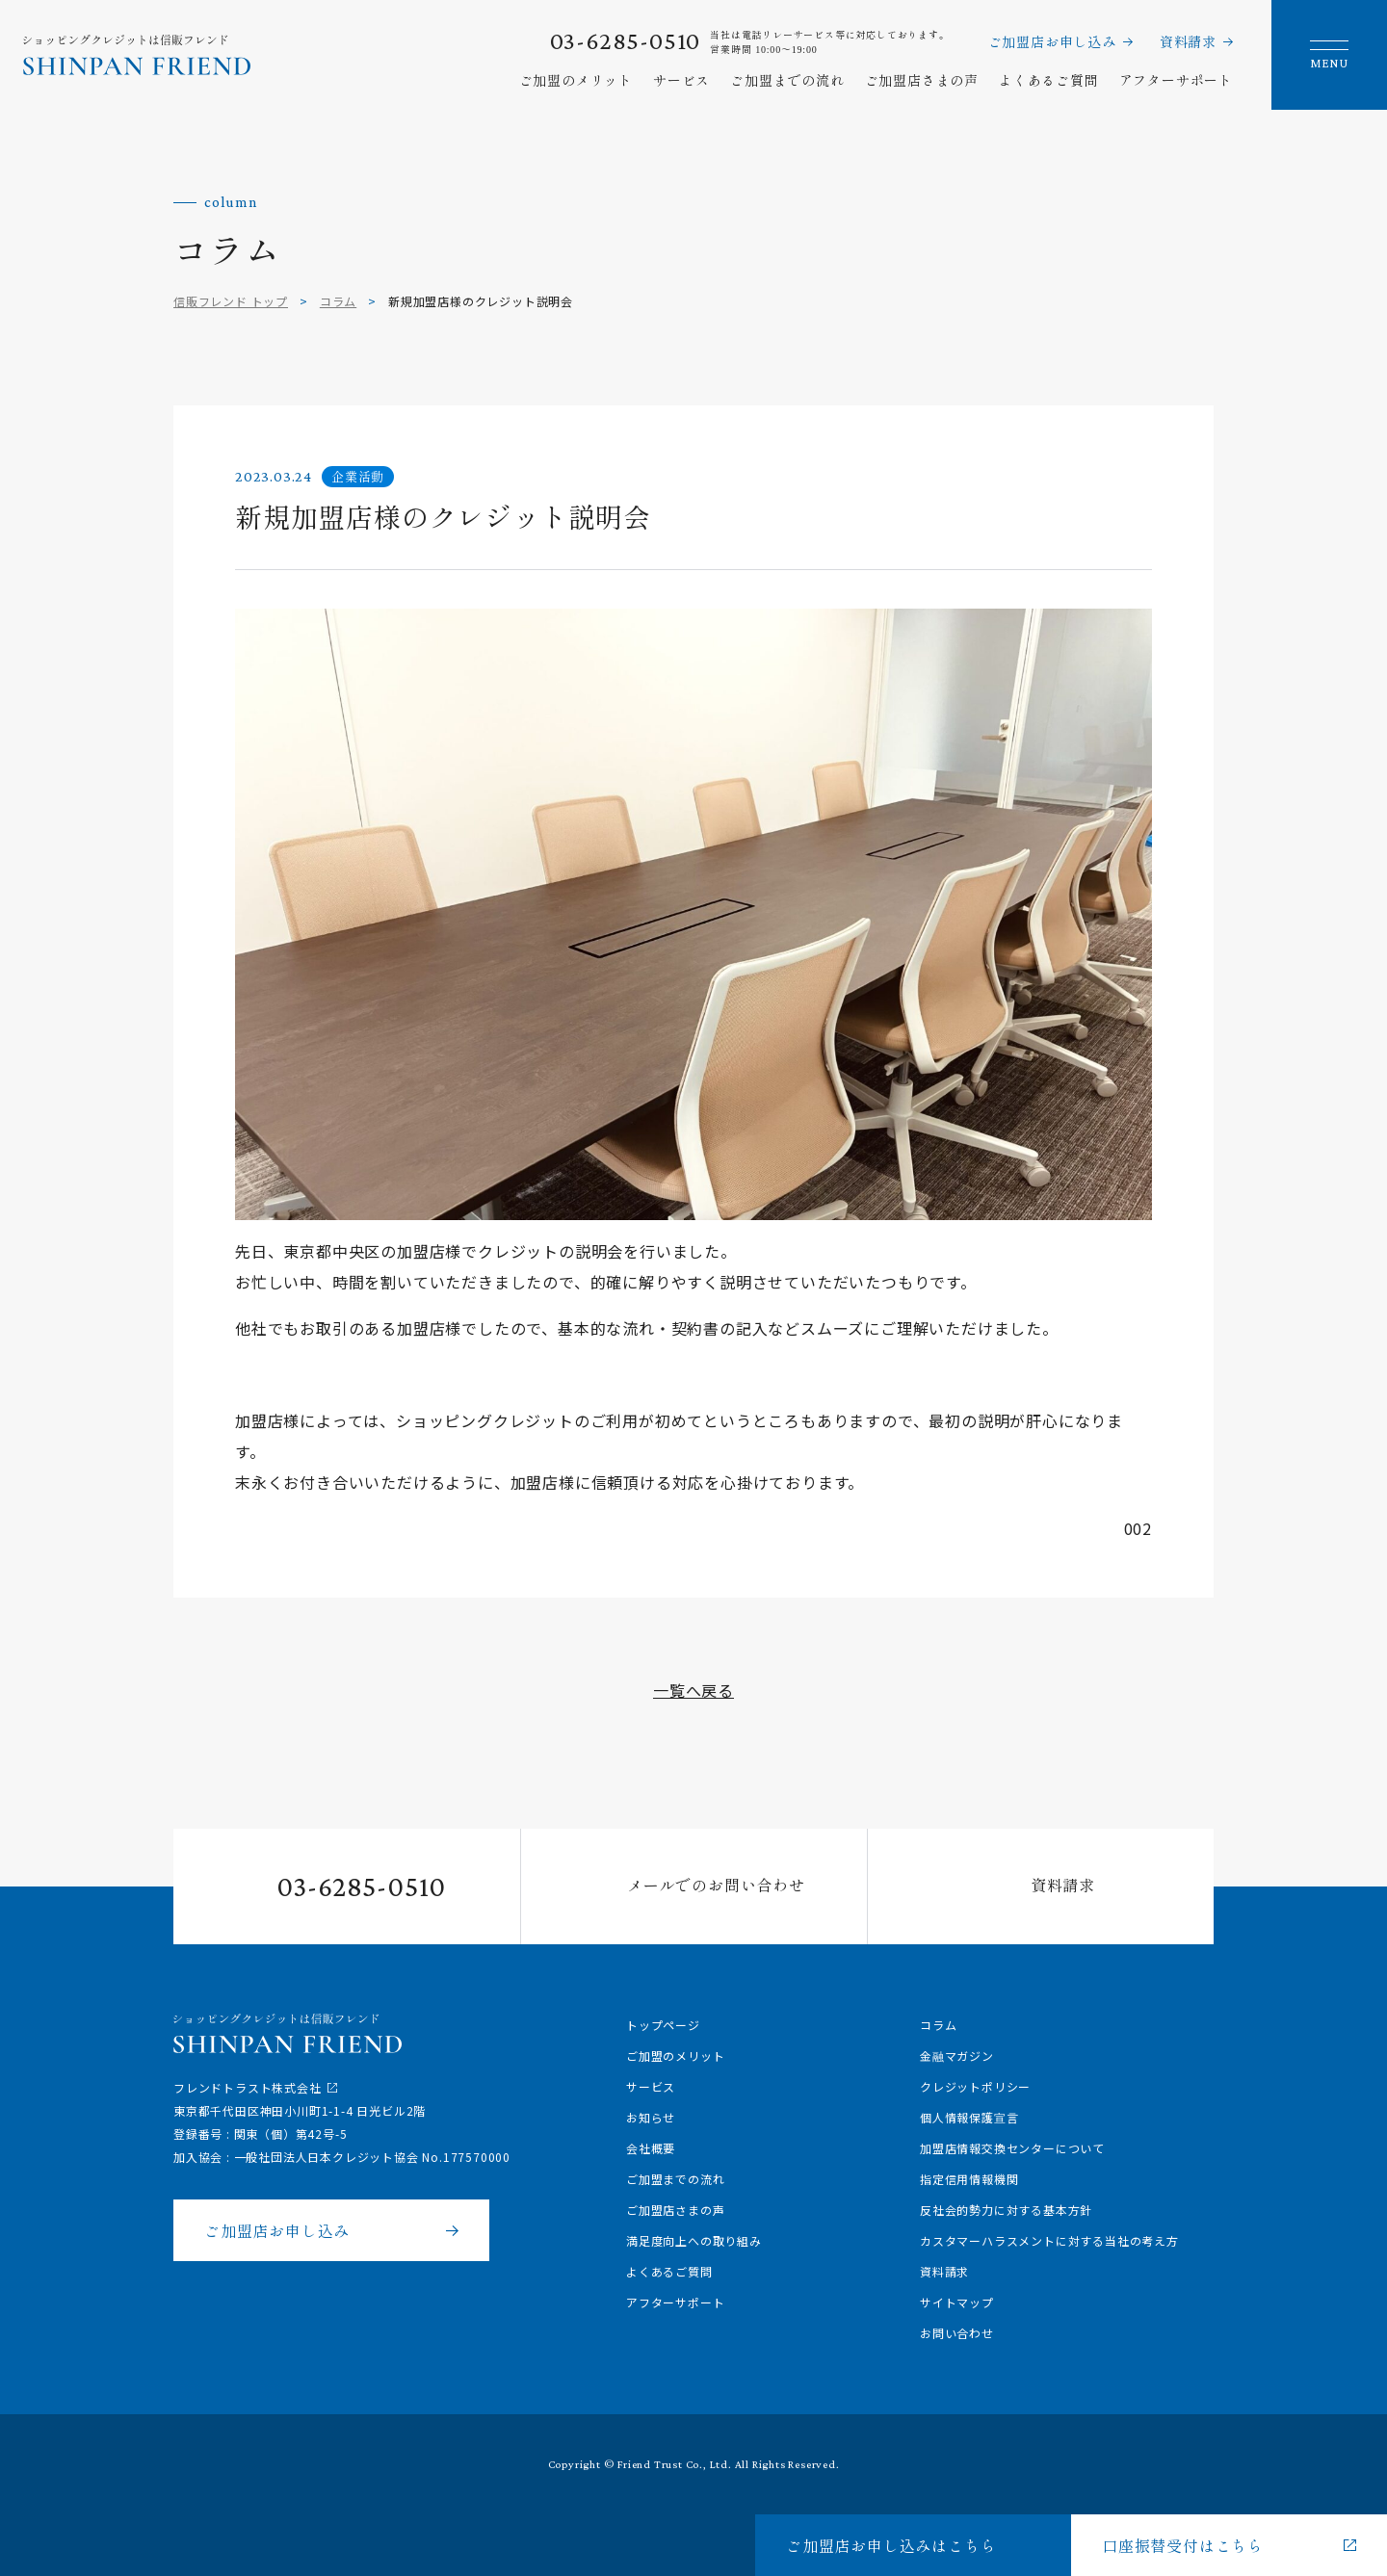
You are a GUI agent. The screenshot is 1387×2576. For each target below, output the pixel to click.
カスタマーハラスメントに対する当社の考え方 (1049, 2240)
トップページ (663, 2025)
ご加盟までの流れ (787, 80)
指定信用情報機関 (969, 2179)
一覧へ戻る (693, 1690)
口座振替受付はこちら (1183, 2545)
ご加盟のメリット (576, 80)
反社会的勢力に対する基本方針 (1006, 2209)
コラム (338, 301)
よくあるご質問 (1049, 80)
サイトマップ (957, 2302)
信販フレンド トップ (230, 301)
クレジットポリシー (975, 2086)
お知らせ (650, 2117)
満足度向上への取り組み (694, 2240)
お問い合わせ (957, 2333)
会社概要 (650, 2148)
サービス (681, 80)
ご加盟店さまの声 (922, 80)
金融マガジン (957, 2055)
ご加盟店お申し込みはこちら (891, 2545)
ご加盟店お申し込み (1052, 41)
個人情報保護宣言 (969, 2117)
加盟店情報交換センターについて (1012, 2148)
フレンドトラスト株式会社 (247, 2087)
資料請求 (1188, 41)
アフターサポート (1176, 80)
